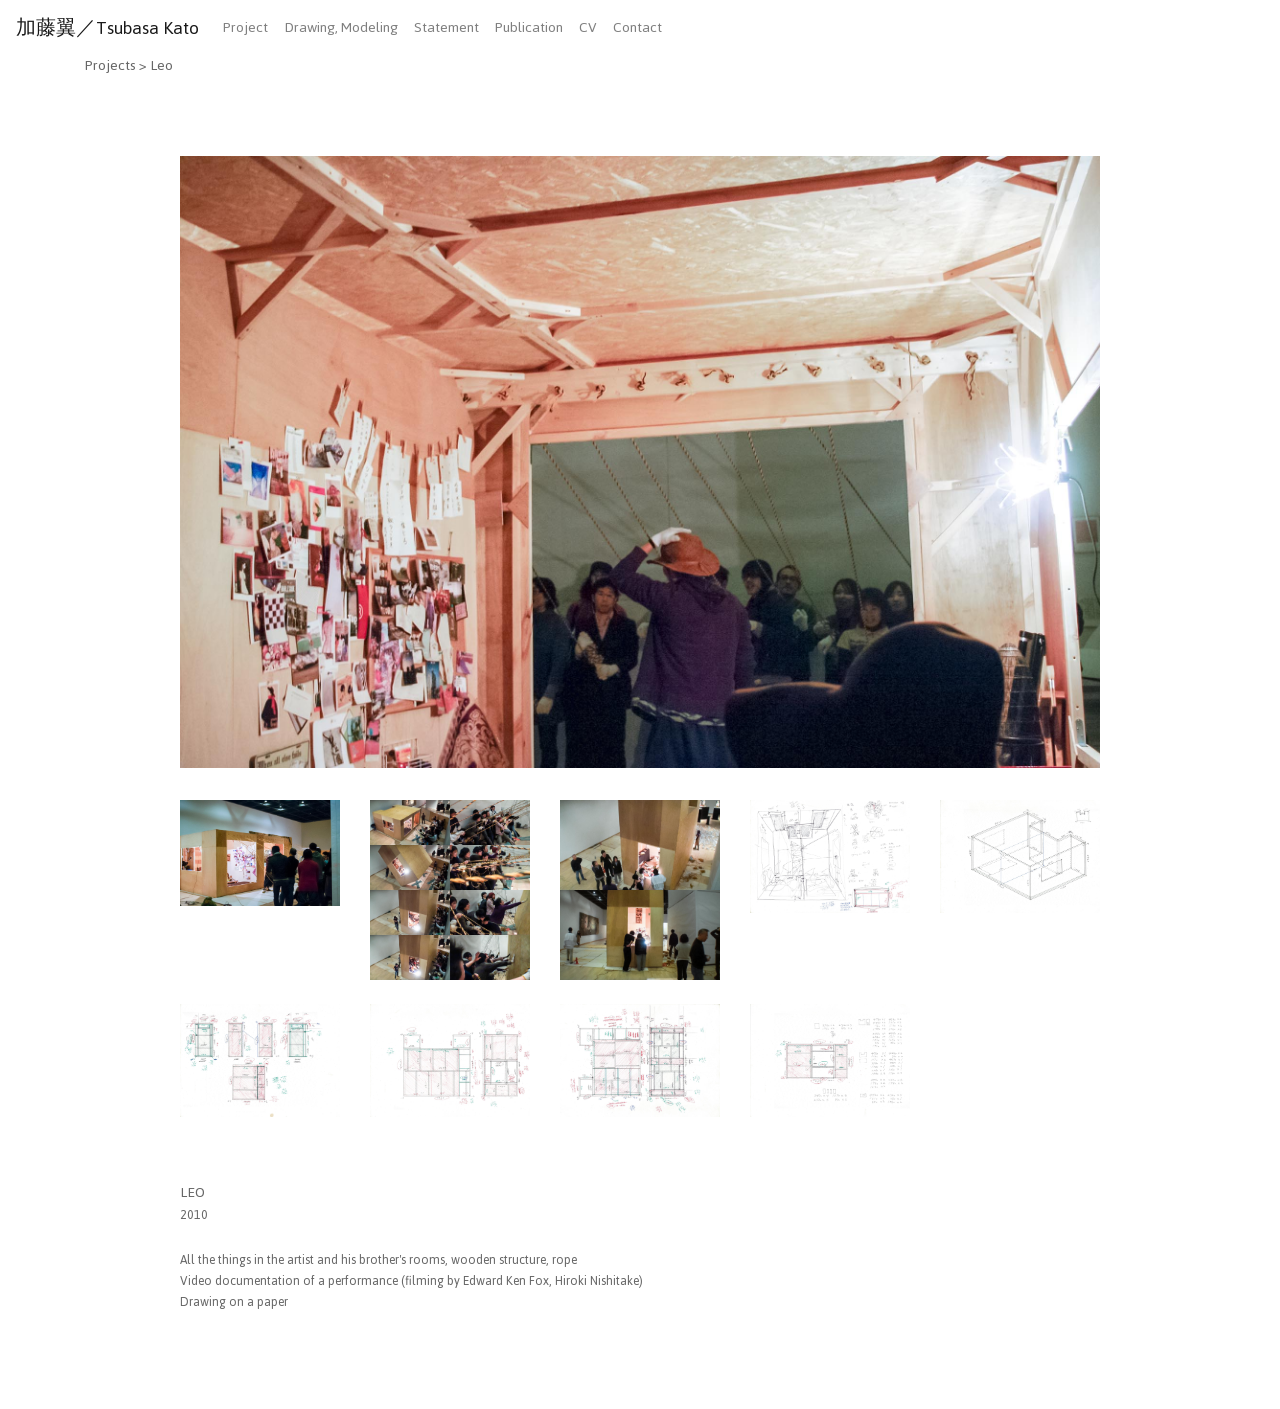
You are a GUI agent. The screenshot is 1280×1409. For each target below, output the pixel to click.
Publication (529, 27)
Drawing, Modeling (341, 27)
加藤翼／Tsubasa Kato (107, 28)
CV (588, 27)
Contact (637, 27)
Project (245, 27)
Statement (446, 27)
